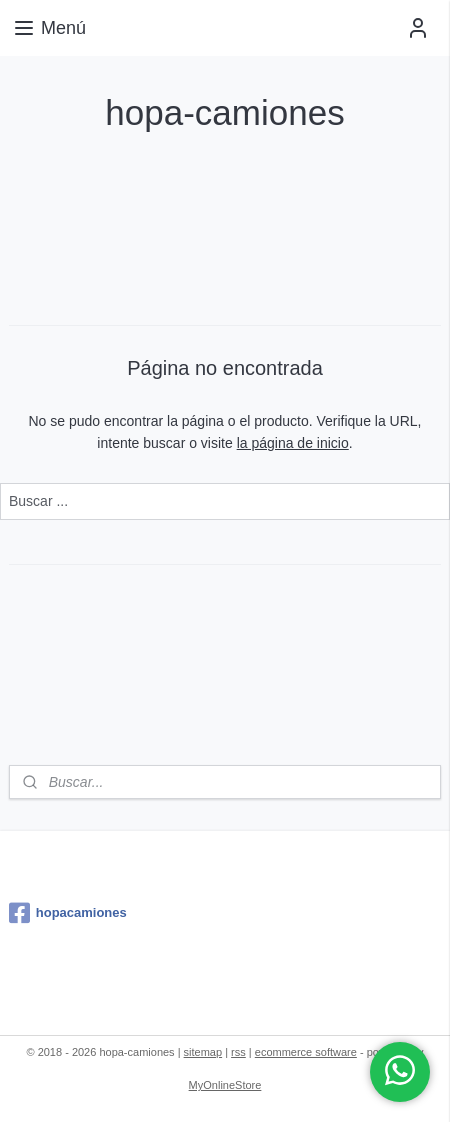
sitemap (203, 1052)
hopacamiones (68, 913)
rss (238, 1052)
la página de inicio (293, 443)
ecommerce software (306, 1052)
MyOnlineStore (225, 1085)
